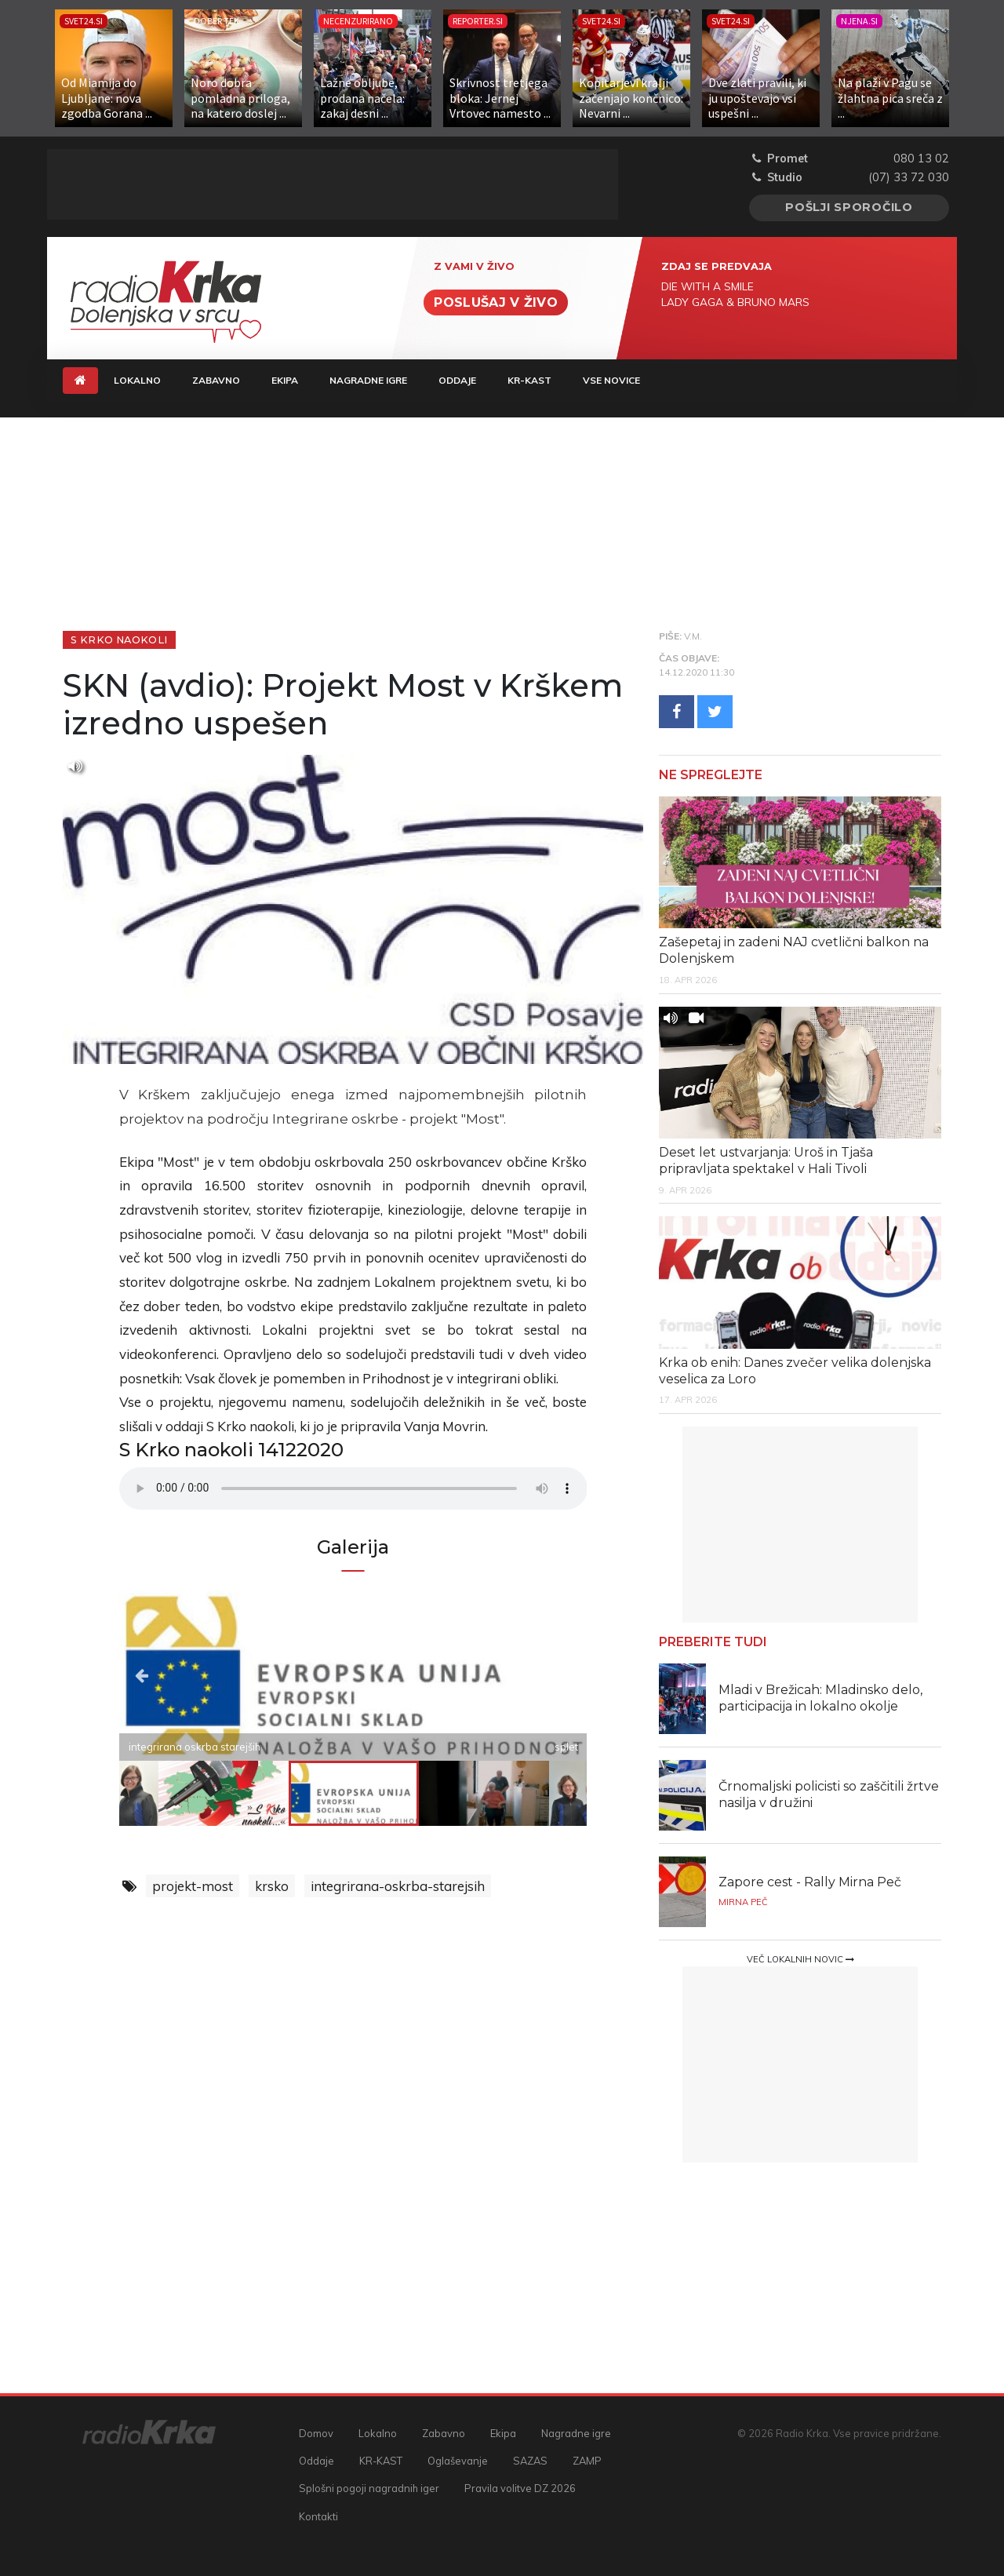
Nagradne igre (368, 380)
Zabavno (216, 380)
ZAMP (587, 2460)
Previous (189, 1675)
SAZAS (530, 2460)
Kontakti (318, 2516)
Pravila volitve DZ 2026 (520, 2488)
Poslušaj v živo (496, 302)
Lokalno (137, 380)
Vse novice (611, 380)
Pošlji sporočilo (849, 207)
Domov (316, 2433)
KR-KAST (529, 380)
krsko (272, 1886)
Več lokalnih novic (800, 1959)
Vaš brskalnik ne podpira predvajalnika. (353, 1488)
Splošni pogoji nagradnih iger (369, 2488)
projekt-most (192, 1886)
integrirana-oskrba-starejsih (398, 1886)
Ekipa (284, 380)
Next (516, 1675)
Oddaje (457, 380)
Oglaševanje (457, 2460)
